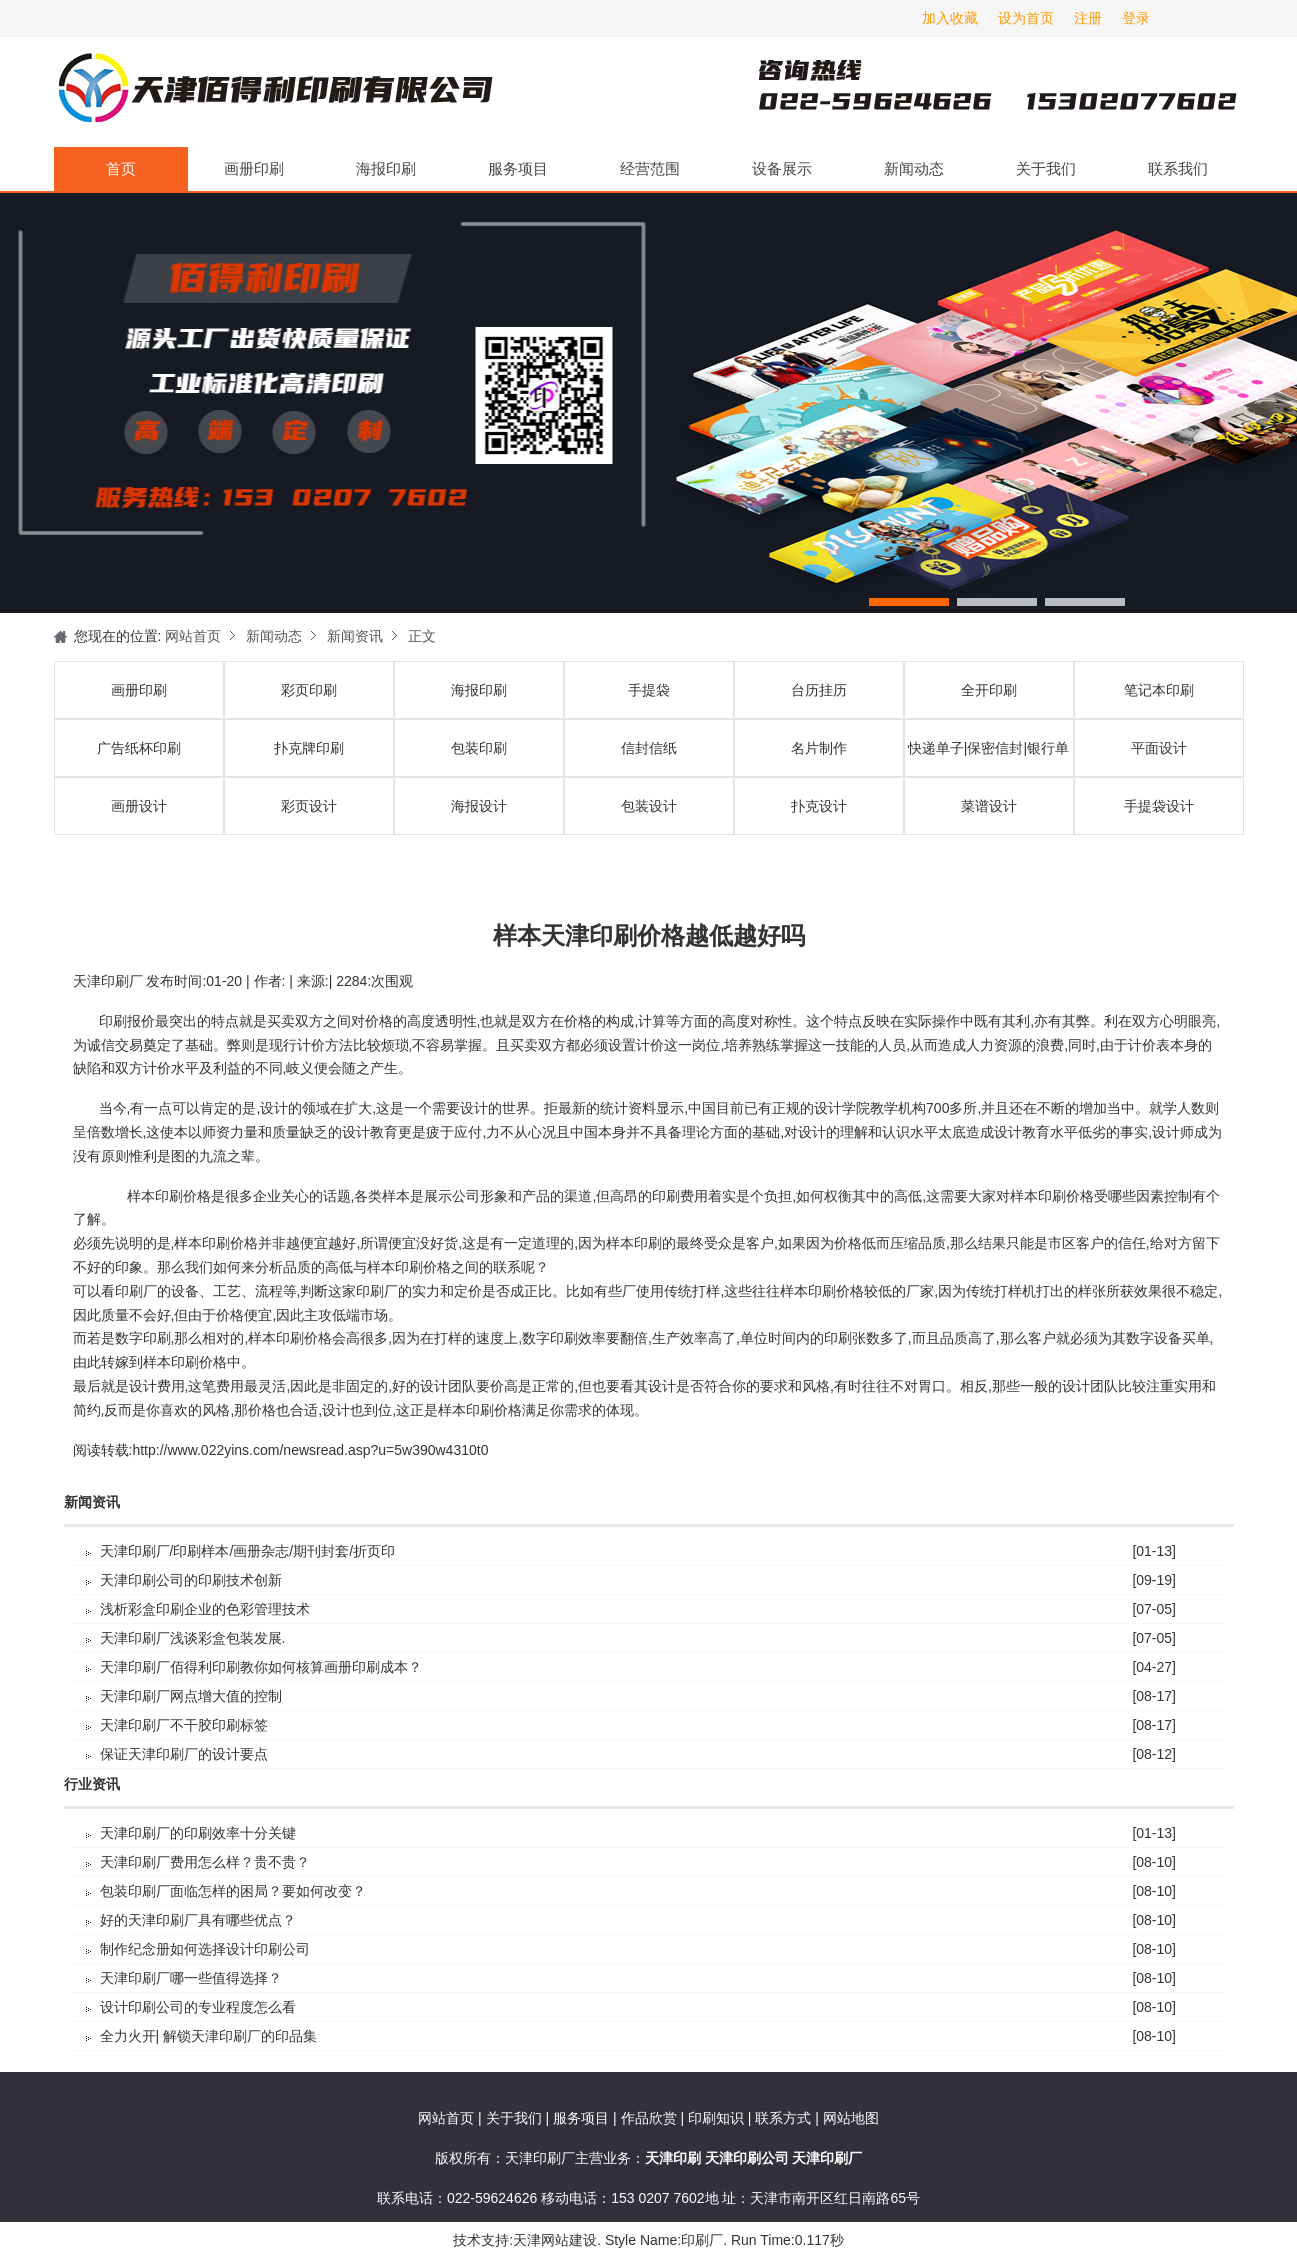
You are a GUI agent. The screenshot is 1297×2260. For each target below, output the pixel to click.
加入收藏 (950, 18)
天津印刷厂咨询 (964, 92)
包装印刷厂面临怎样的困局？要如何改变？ (233, 1891)
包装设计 (649, 806)
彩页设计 (309, 806)
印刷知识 (718, 2118)
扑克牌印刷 (309, 748)
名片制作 (819, 748)
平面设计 (1159, 748)
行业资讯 (92, 1784)
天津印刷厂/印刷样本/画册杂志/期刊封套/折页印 (248, 1551)
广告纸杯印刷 (139, 748)
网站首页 (193, 636)
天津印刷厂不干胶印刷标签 (184, 1725)
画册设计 (139, 806)
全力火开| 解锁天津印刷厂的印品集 (209, 2036)
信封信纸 (649, 748)
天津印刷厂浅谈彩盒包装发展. (193, 1638)
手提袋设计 (1159, 806)
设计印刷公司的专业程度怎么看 (198, 2007)
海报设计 (479, 806)
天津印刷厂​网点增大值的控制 (191, 1696)
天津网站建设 (555, 2240)
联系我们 (1178, 168)
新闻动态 (914, 168)
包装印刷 (479, 748)
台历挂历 (819, 690)
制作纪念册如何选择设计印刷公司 (205, 1949)
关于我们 (1046, 168)
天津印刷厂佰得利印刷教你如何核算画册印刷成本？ (261, 1667)
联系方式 (783, 2118)
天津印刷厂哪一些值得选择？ (191, 1978)
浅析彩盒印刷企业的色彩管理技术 (205, 1609)
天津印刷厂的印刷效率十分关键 (198, 1833)
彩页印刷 (309, 690)
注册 (1088, 18)
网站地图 (851, 2118)
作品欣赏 (651, 2118)
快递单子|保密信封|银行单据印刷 (988, 758)
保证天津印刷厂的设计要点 (184, 1754)
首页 (121, 168)
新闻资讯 (355, 636)
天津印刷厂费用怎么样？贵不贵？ (205, 1862)
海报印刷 (386, 168)
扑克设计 (819, 806)
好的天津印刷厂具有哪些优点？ (198, 1920)
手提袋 (649, 690)
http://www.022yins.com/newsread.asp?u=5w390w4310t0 (310, 1450)
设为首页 (1026, 18)
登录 (1136, 18)
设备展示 (782, 168)
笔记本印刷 (1159, 690)
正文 (422, 636)
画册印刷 (254, 168)
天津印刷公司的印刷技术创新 (191, 1580)
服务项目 (518, 168)
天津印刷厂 (274, 92)
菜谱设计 (989, 806)
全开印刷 (989, 690)
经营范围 (650, 168)
